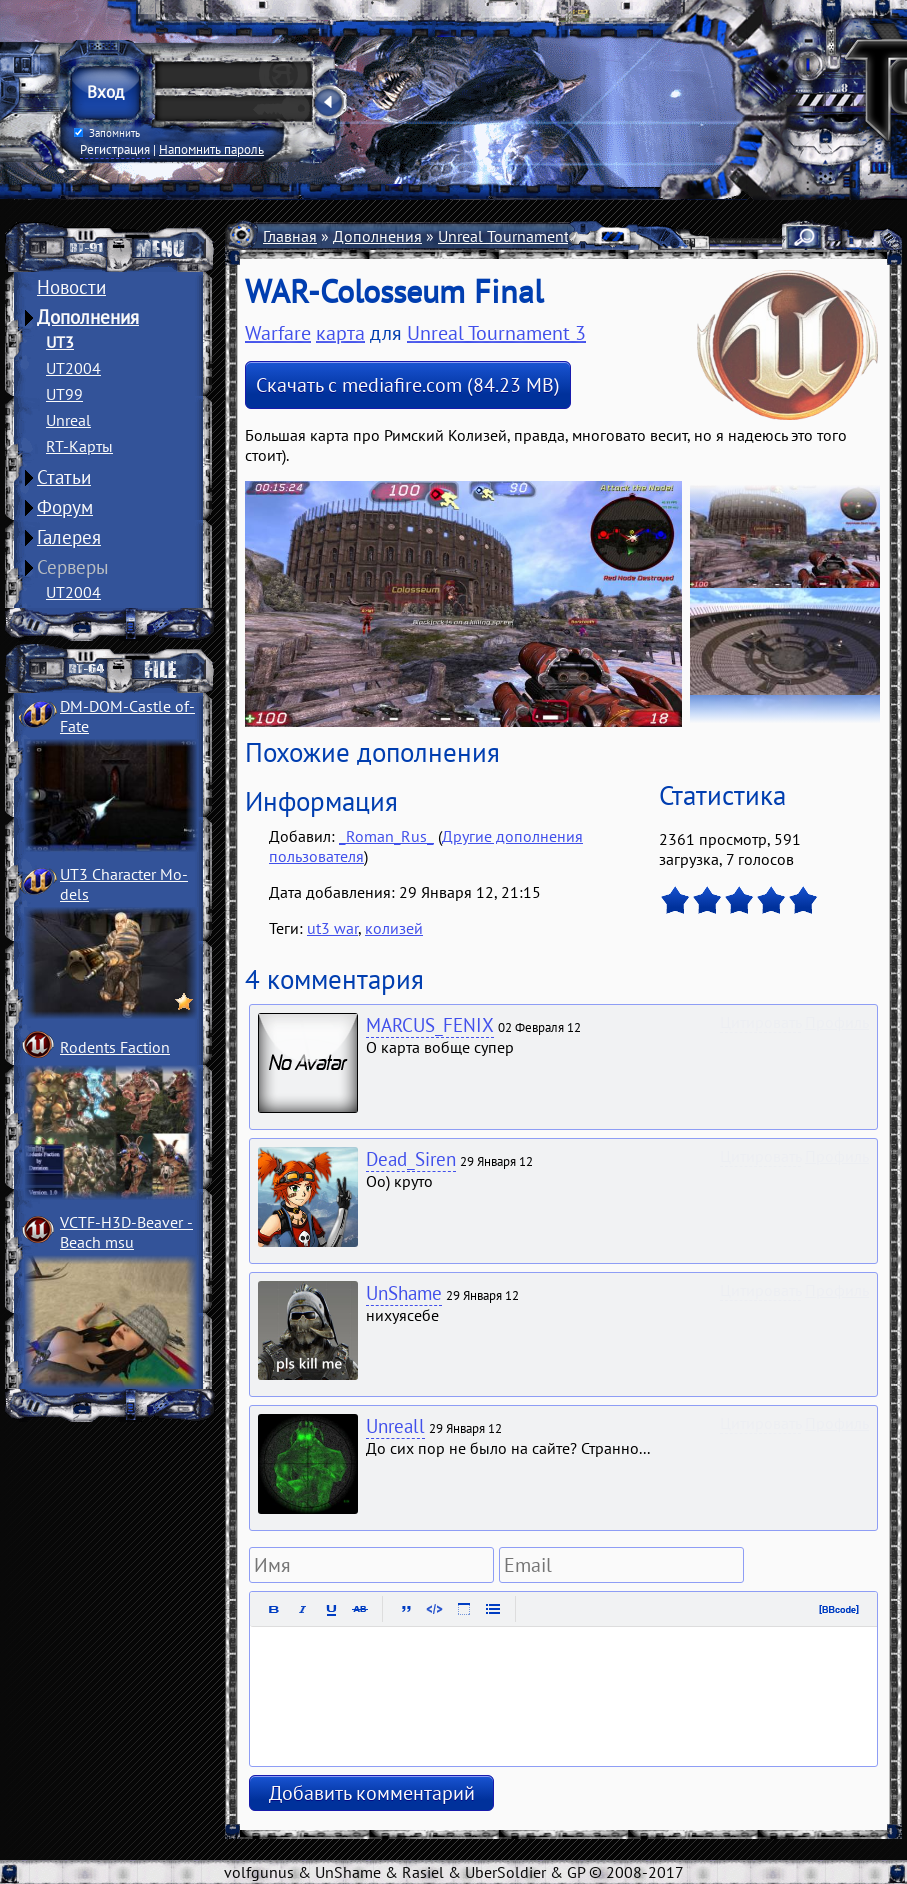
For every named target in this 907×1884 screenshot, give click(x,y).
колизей (394, 928)
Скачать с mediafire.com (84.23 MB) (408, 385)
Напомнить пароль (211, 149)
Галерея (69, 537)
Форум (65, 507)
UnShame (404, 1293)
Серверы (73, 567)
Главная (290, 236)
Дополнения (88, 317)
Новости (71, 287)
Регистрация (115, 149)
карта (340, 333)
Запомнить (107, 133)
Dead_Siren (411, 1159)
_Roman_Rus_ (386, 836)
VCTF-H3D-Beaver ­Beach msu (126, 1232)
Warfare (278, 333)
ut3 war (332, 928)
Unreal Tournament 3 (510, 236)
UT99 (64, 394)
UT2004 (73, 368)
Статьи (64, 477)
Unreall (395, 1426)
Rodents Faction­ (115, 1047)
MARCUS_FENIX (430, 1025)
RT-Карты (79, 446)
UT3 (60, 342)
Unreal (68, 420)
